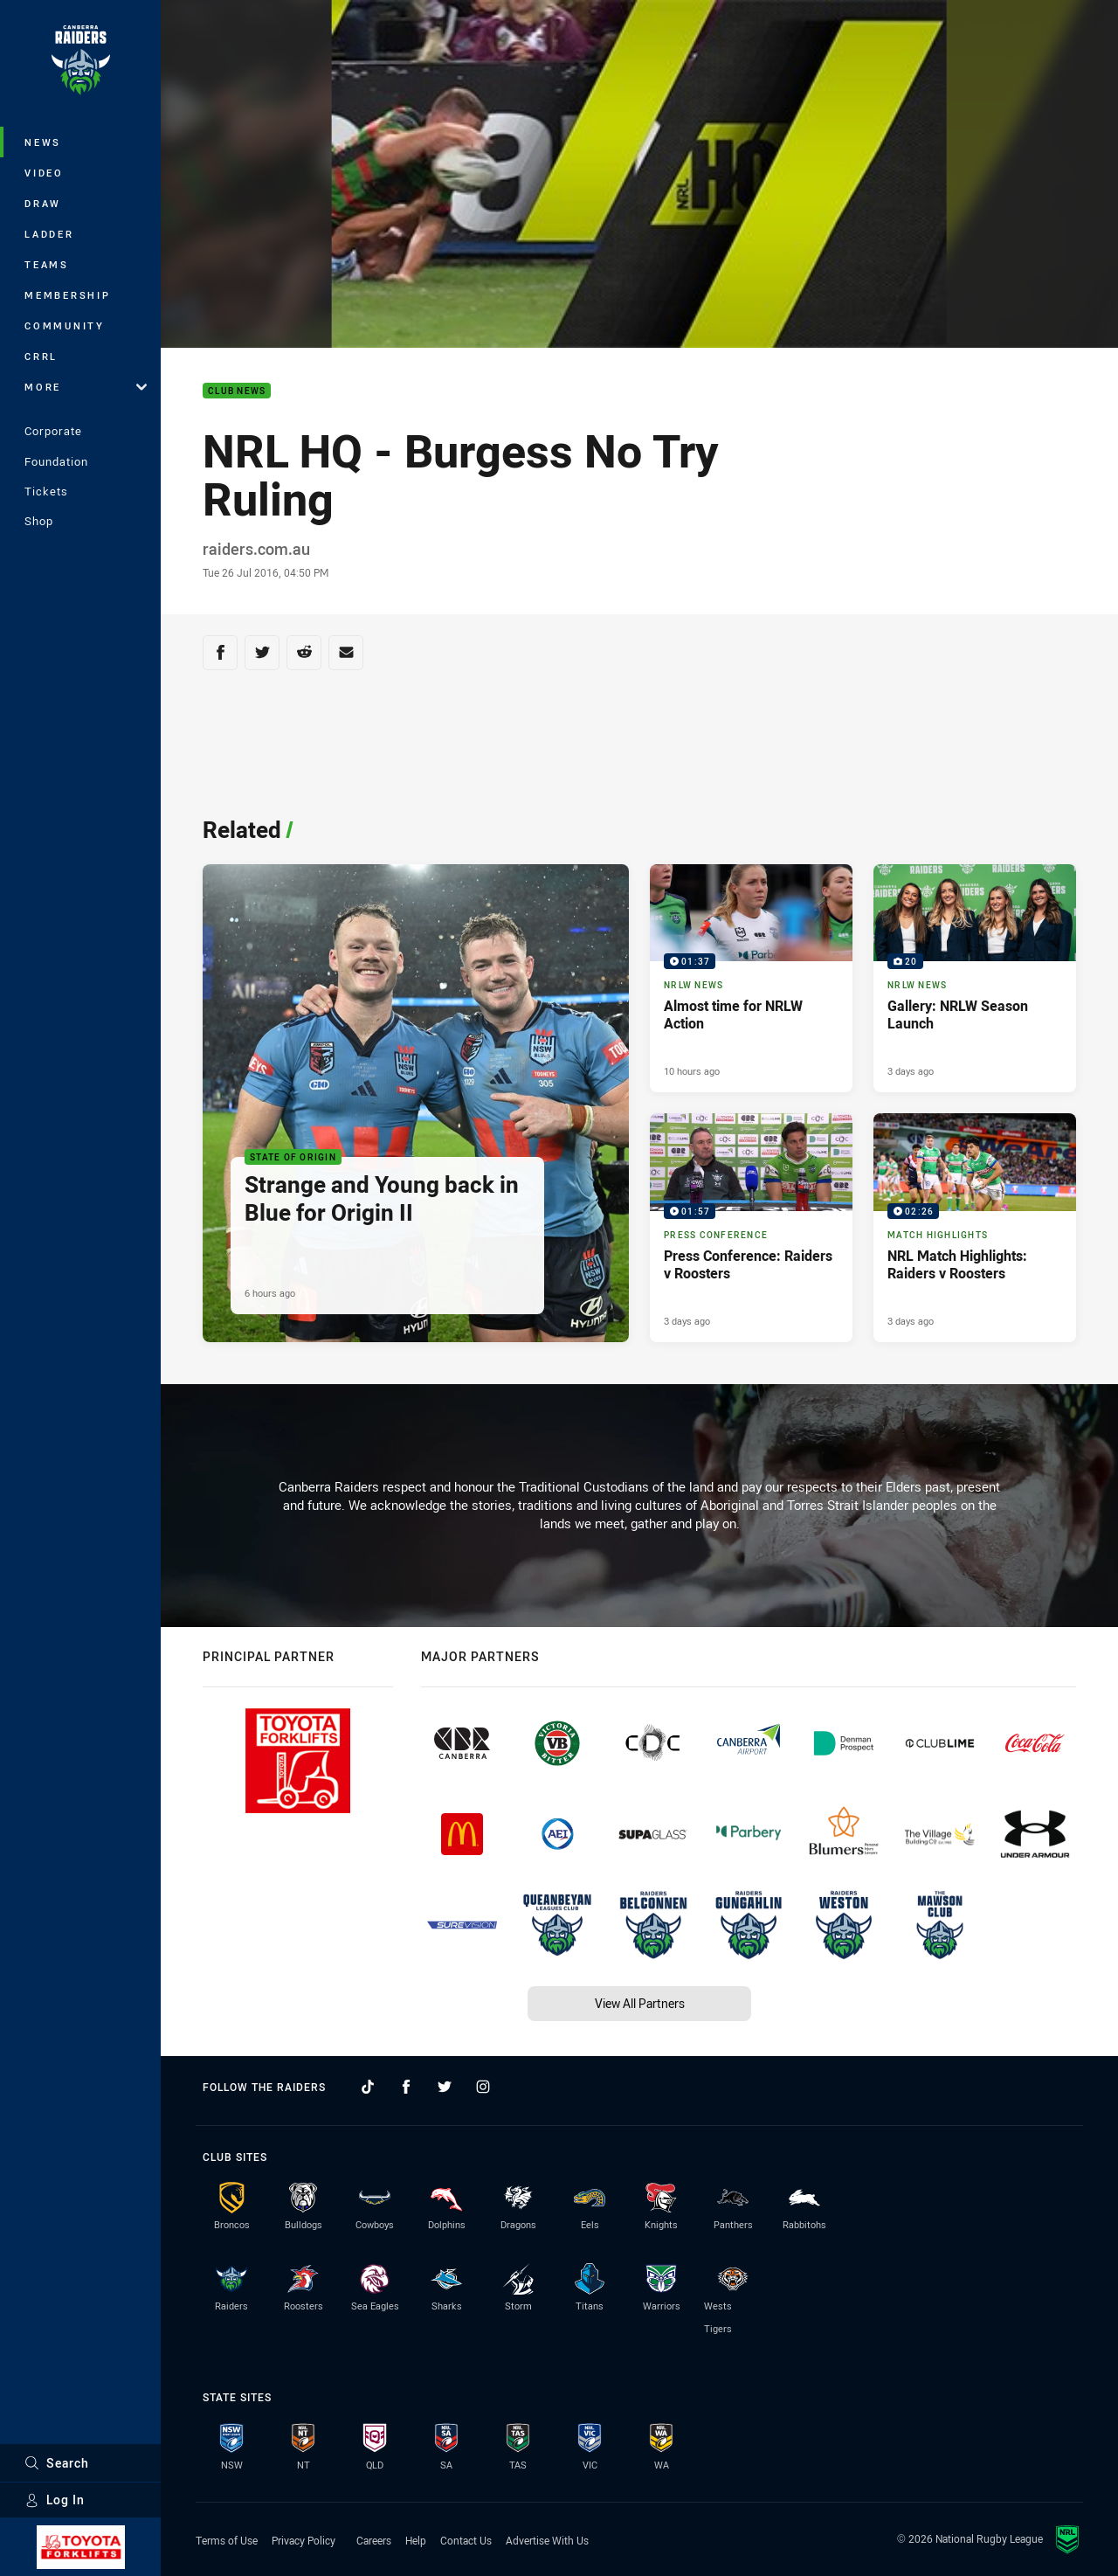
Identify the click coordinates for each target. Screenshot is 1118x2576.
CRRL (41, 356)
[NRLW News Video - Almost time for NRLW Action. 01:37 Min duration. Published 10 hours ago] (751, 978)
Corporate (53, 431)
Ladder (49, 233)
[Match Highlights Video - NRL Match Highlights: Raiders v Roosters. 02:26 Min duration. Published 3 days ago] (974, 1227)
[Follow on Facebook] (406, 2086)
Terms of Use (227, 2540)
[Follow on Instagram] (483, 2086)
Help (415, 2540)
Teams (46, 264)
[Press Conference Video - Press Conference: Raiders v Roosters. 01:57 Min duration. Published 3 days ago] (751, 1227)
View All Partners (640, 2003)
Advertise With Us (547, 2540)
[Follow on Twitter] (445, 2086)
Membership (67, 294)
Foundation (56, 461)
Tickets (46, 491)
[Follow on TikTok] (368, 2086)
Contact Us (466, 2540)
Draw (42, 203)
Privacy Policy (303, 2540)
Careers (373, 2540)
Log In (54, 2499)
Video (44, 172)
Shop (38, 521)
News (42, 142)
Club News (237, 391)
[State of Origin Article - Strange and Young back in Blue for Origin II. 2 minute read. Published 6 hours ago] (416, 1103)
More (85, 386)
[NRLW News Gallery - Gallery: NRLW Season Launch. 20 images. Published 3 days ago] (974, 978)
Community (64, 325)
